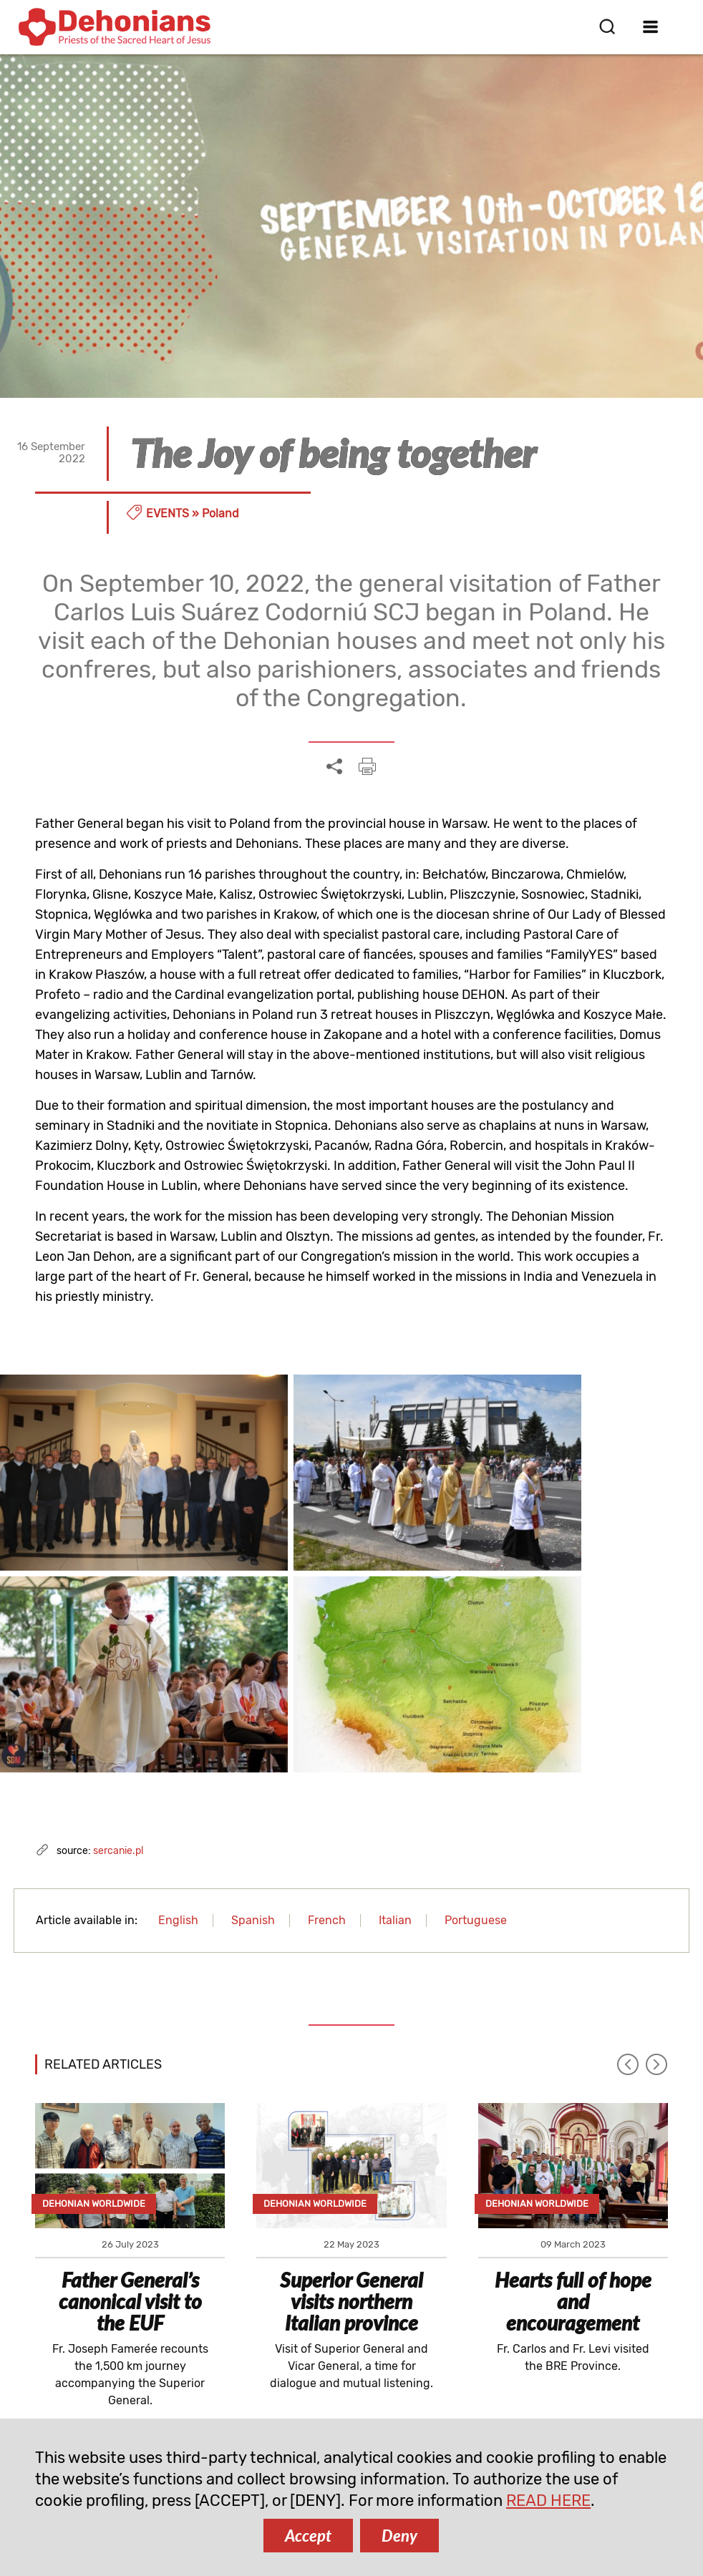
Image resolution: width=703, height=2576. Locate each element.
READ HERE (548, 2500)
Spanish (253, 1639)
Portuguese (476, 1639)
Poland (220, 513)
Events (167, 513)
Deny (399, 2535)
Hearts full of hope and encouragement (573, 2020)
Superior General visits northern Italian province (351, 2020)
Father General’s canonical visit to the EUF (130, 2020)
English (178, 1639)
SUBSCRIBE (260, 2231)
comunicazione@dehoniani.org (122, 2414)
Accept (308, 2535)
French (327, 1639)
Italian (395, 1639)
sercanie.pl (118, 1570)
